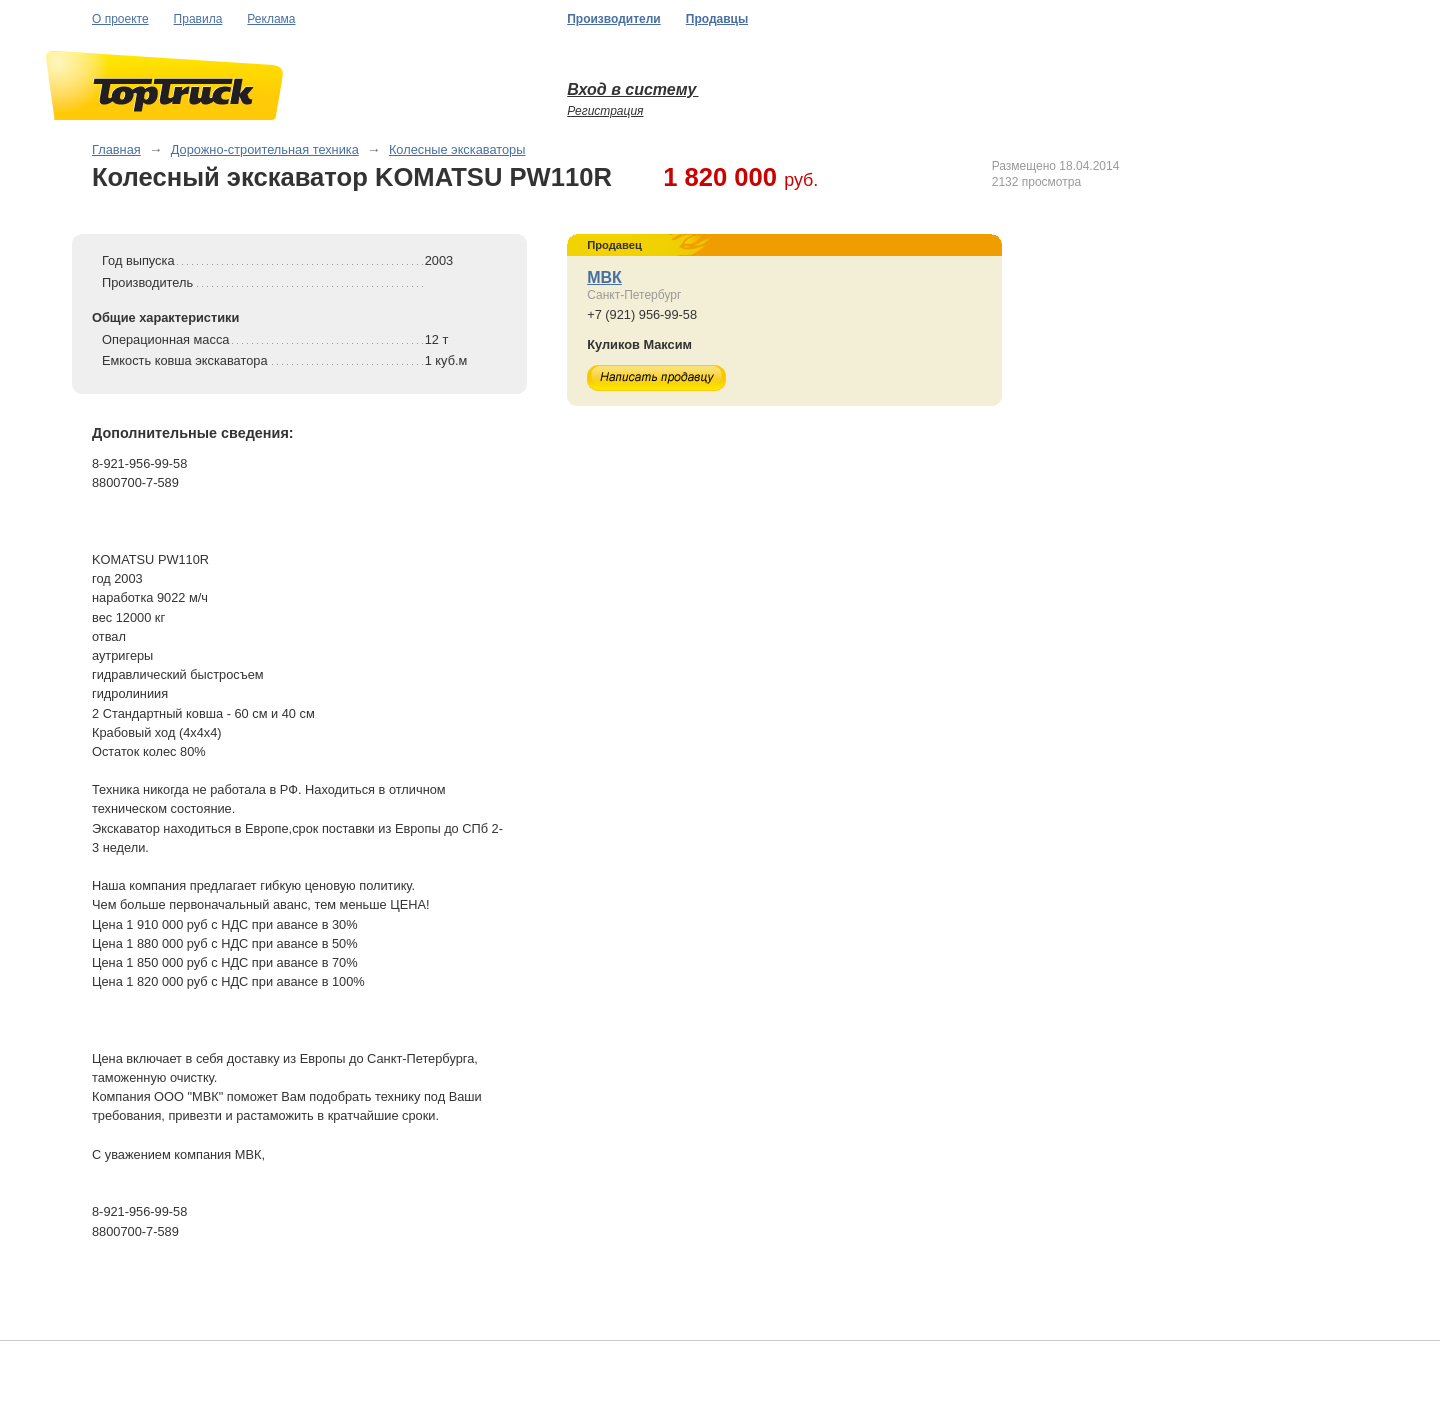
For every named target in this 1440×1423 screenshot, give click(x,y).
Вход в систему (632, 89)
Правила (198, 19)
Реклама (271, 19)
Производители (614, 19)
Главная (116, 149)
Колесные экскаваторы (457, 149)
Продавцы (717, 19)
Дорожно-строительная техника (265, 149)
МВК (604, 277)
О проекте (120, 19)
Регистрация (605, 111)
